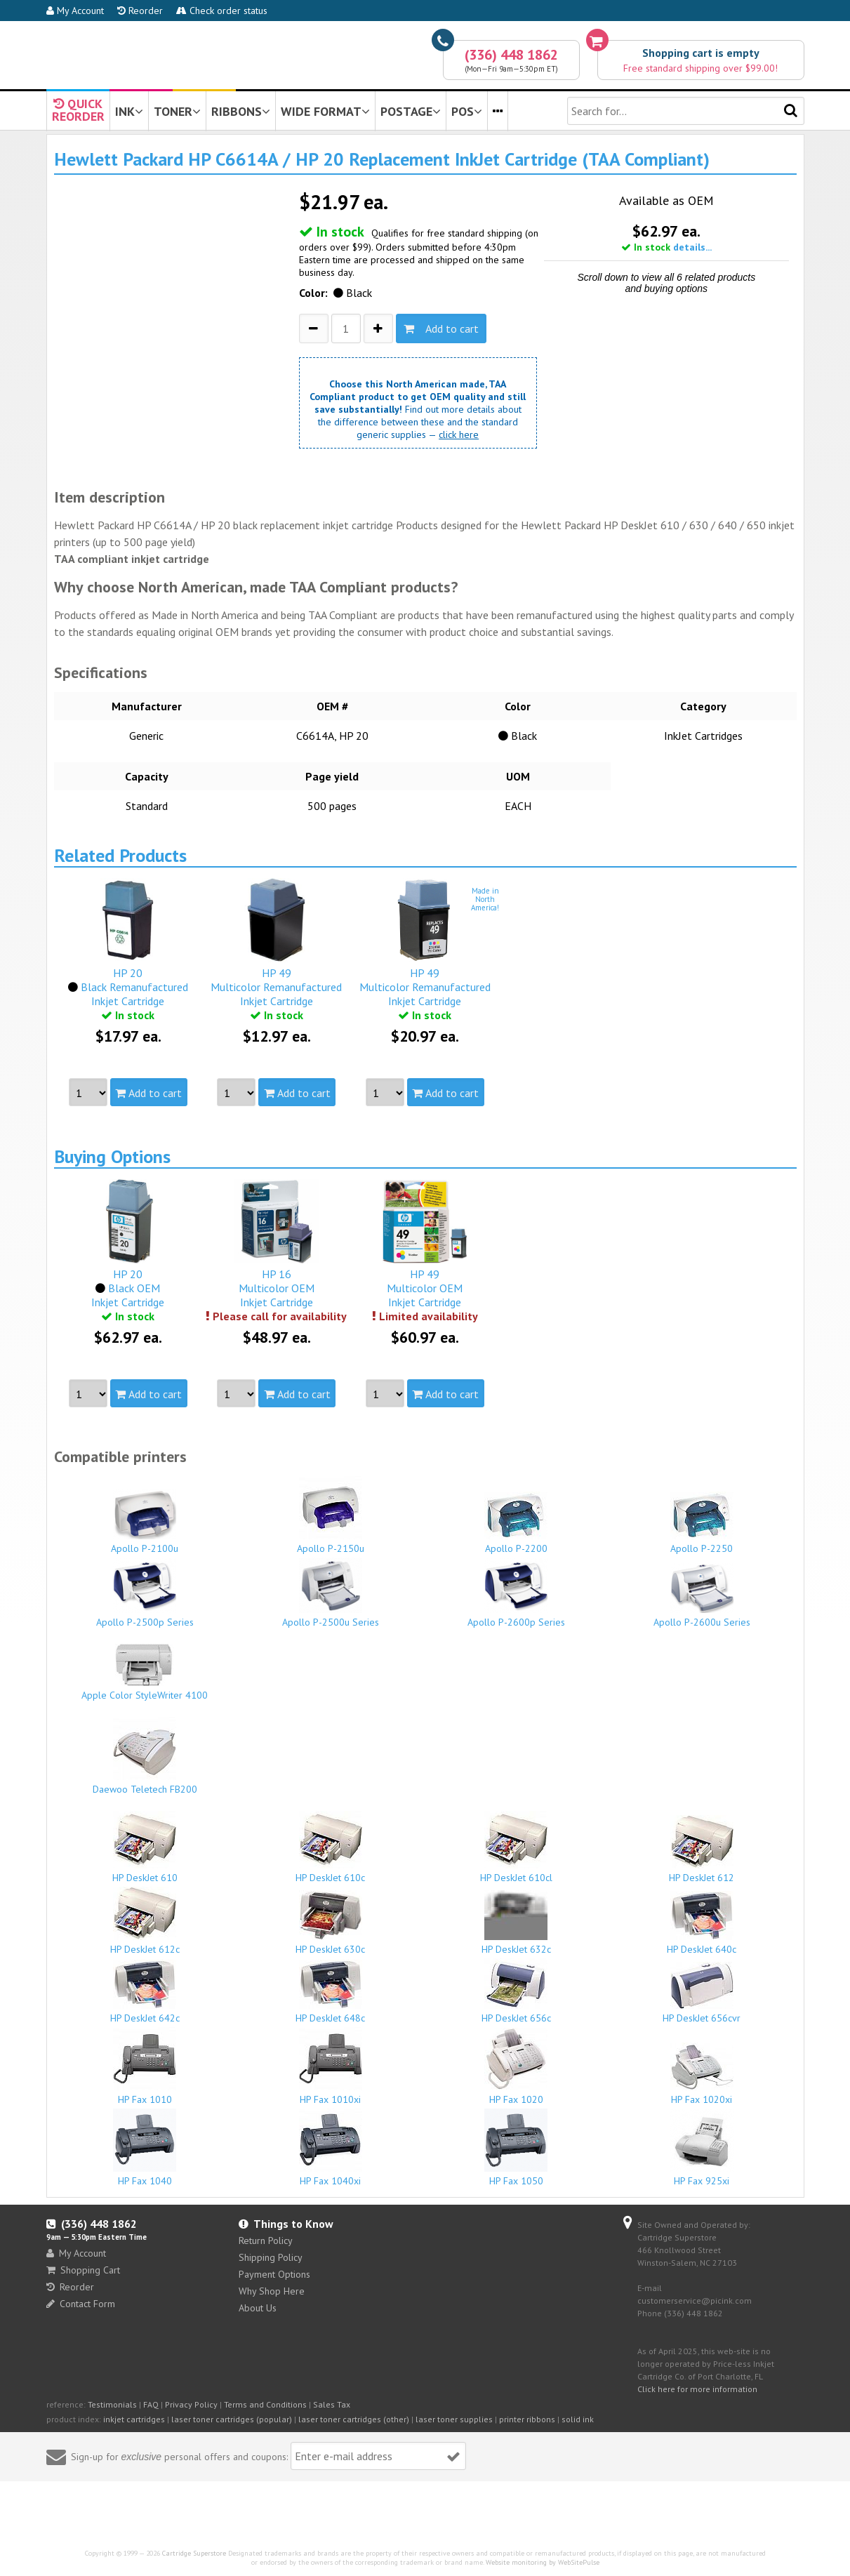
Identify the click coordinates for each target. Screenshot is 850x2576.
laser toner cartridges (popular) (231, 2419)
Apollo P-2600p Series (516, 1593)
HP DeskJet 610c (330, 1847)
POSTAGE (410, 111)
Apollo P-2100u (145, 1522)
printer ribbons (527, 2419)
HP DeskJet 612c (145, 1921)
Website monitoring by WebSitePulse (542, 2562)
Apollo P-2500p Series (145, 1593)
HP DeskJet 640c (702, 1923)
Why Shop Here (272, 2291)
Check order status (221, 10)
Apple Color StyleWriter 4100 (145, 1672)
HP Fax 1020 (516, 2067)
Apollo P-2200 (516, 1523)
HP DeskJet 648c (330, 1992)
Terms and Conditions (265, 2404)
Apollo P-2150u (330, 1515)
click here (459, 434)
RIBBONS (240, 111)
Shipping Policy (271, 2257)
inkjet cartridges (134, 2419)
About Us (258, 2308)
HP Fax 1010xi (330, 2066)
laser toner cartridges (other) (353, 2419)
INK (129, 111)
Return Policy (266, 2240)
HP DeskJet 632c (516, 1923)
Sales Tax (331, 2404)
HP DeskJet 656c (516, 1991)
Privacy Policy (191, 2404)
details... (692, 247)
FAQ (151, 2404)
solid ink (578, 2419)
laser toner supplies (454, 2419)
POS (466, 111)
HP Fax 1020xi (702, 2074)
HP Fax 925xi (702, 2148)
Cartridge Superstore (194, 2553)
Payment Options (274, 2274)
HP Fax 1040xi (330, 2148)
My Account (75, 10)
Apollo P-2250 (702, 1523)
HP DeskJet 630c (330, 1923)
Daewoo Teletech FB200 (145, 1756)
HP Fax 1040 (145, 2148)
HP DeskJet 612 (702, 1849)
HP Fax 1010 (145, 2066)
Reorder (140, 10)
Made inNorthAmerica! (485, 899)
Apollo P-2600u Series (702, 1595)
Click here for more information (697, 2389)
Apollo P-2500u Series (330, 1593)
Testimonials (112, 2404)
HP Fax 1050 (516, 2148)
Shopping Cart (83, 2270)
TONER (177, 111)
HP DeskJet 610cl (516, 1847)
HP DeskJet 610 (145, 1847)
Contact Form (80, 2303)
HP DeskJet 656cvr (702, 1993)
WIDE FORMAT (325, 111)
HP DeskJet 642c (145, 1992)
